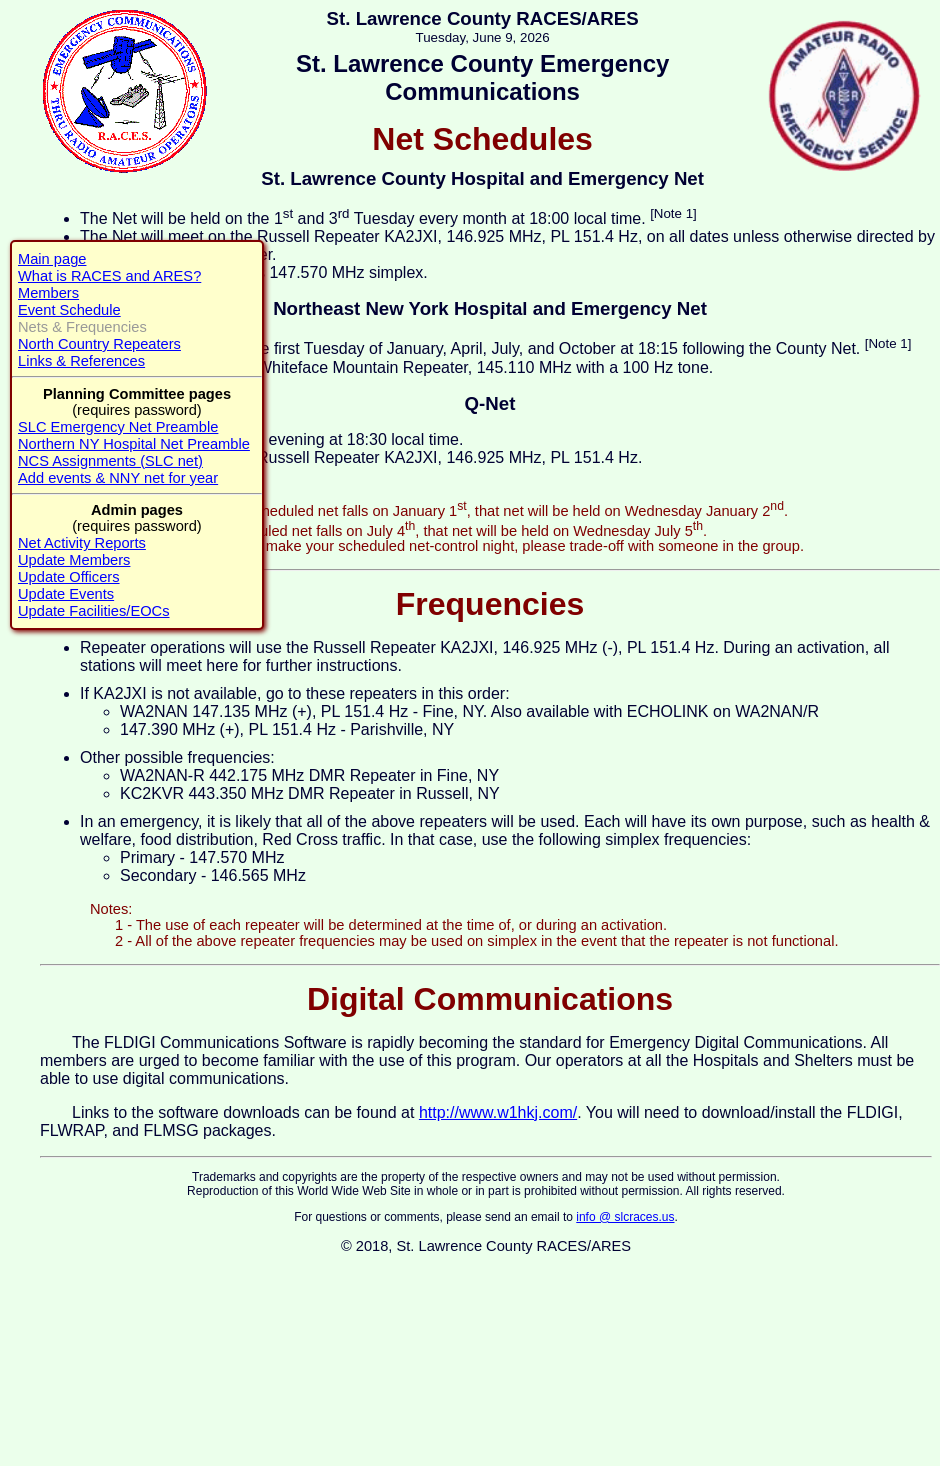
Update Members (74, 560)
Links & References (81, 361)
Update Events (66, 594)
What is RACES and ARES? (109, 276)
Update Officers (69, 577)
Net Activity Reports (82, 543)
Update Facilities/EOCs (94, 611)
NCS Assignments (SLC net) (110, 461)
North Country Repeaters (99, 344)
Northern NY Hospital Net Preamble (134, 444)
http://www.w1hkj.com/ (498, 1112)
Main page (52, 259)
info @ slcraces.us (625, 1217)
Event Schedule (69, 310)
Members (48, 293)
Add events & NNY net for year (118, 478)
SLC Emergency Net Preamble (118, 427)
